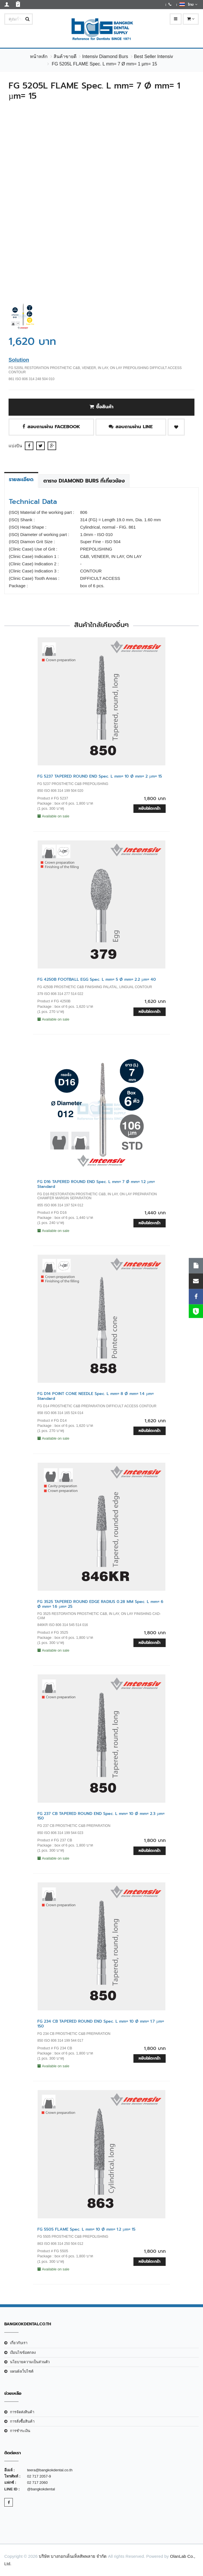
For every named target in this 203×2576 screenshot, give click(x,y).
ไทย (188, 4)
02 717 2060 (37, 2482)
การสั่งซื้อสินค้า (22, 2421)
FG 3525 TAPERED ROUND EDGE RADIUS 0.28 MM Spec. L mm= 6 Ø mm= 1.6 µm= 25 (100, 1604)
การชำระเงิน (20, 2431)
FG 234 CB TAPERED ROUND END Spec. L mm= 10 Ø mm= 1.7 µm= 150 (100, 2023)
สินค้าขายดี (65, 56)
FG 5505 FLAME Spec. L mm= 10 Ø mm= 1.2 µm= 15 (86, 2229)
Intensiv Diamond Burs (105, 56)
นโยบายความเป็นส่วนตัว (30, 2362)
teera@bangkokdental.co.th (49, 2470)
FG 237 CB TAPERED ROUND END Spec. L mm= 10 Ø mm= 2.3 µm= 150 (101, 1816)
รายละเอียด (21, 479)
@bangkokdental (41, 2489)
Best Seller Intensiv (153, 56)
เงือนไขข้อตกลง (23, 2352)
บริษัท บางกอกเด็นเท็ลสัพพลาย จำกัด (73, 2556)
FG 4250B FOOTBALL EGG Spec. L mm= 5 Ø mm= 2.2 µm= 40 (96, 979)
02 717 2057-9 (39, 2476)
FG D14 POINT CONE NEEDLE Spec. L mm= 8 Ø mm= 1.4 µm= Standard (95, 1396)
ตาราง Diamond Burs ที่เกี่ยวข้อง (84, 481)
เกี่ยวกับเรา (18, 2343)
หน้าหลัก (39, 56)
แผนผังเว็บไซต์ (21, 2371)
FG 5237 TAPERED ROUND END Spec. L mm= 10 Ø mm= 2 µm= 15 (99, 776)
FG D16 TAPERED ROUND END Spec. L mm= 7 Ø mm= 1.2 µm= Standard (96, 1184)
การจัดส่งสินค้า (22, 2412)
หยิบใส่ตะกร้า (150, 808)
